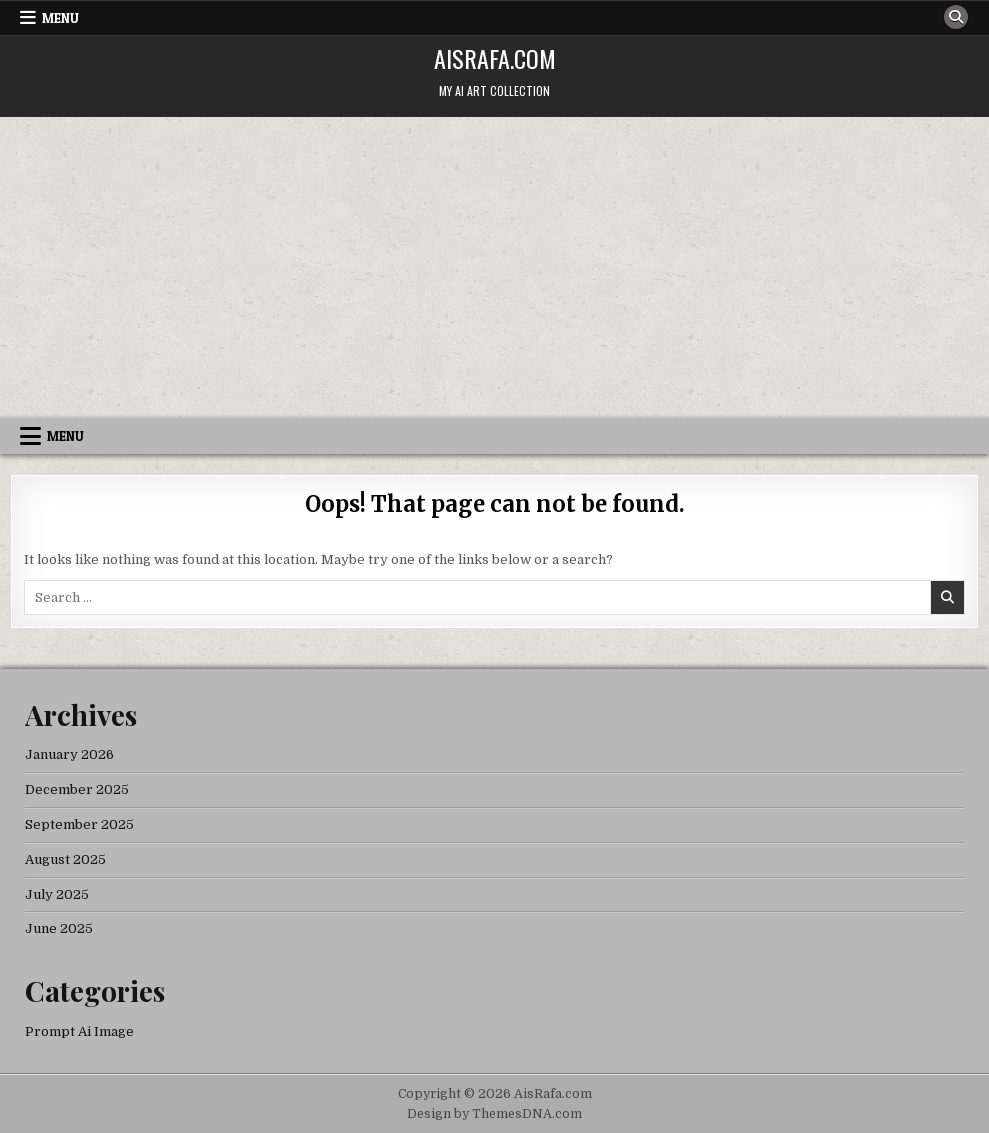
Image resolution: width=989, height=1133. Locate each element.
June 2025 (59, 928)
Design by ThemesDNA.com (494, 1114)
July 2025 (57, 894)
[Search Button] (956, 17)
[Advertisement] (494, 267)
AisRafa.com (495, 58)
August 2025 (65, 859)
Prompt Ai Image (79, 1031)
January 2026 (69, 754)
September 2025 (79, 824)
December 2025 (77, 789)
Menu (60, 18)
